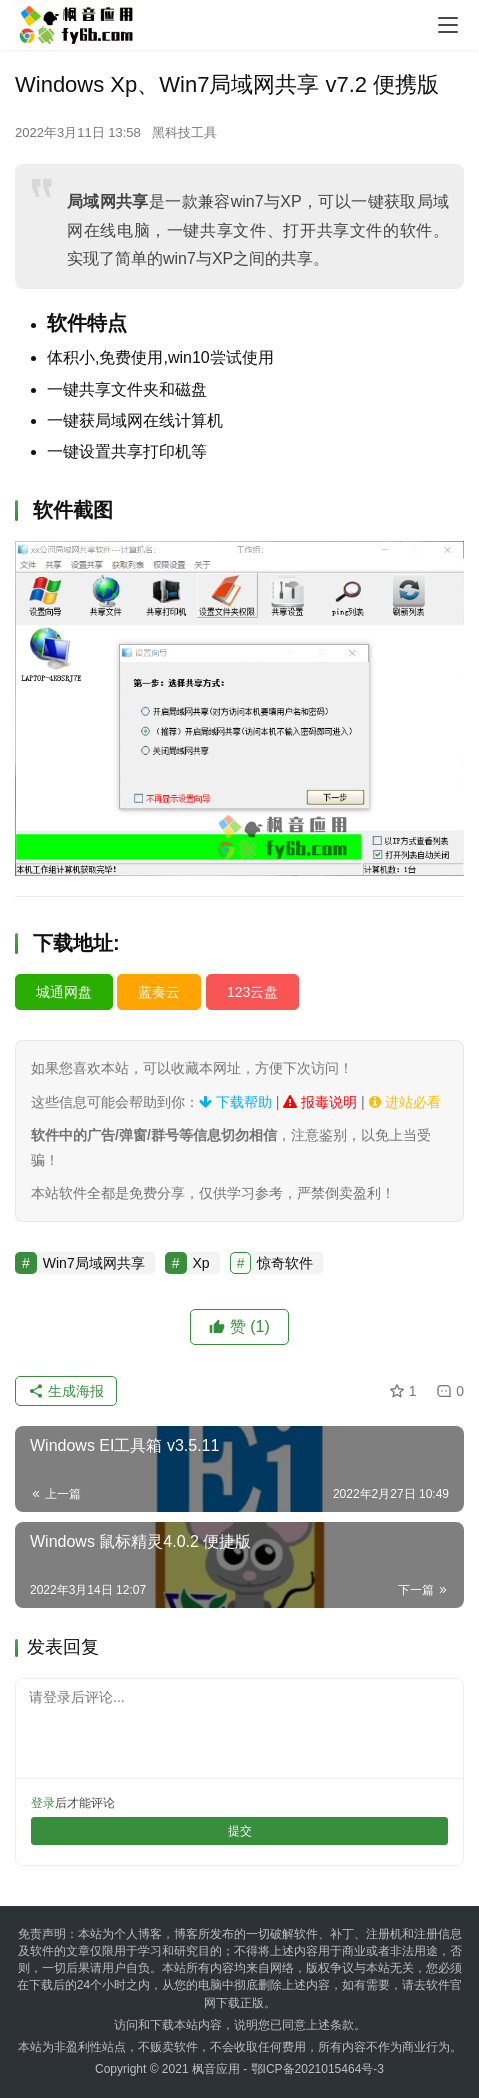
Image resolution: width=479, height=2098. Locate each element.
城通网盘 (64, 992)
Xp (201, 1263)
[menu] (448, 25)
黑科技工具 (184, 132)
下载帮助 (235, 1102)
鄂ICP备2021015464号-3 (317, 2069)
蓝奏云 (159, 992)
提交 (240, 1831)
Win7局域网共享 (94, 1263)
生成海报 (66, 1391)
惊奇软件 (285, 1263)
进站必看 (405, 1102)
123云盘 (252, 992)
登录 (43, 1803)
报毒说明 (320, 1102)
